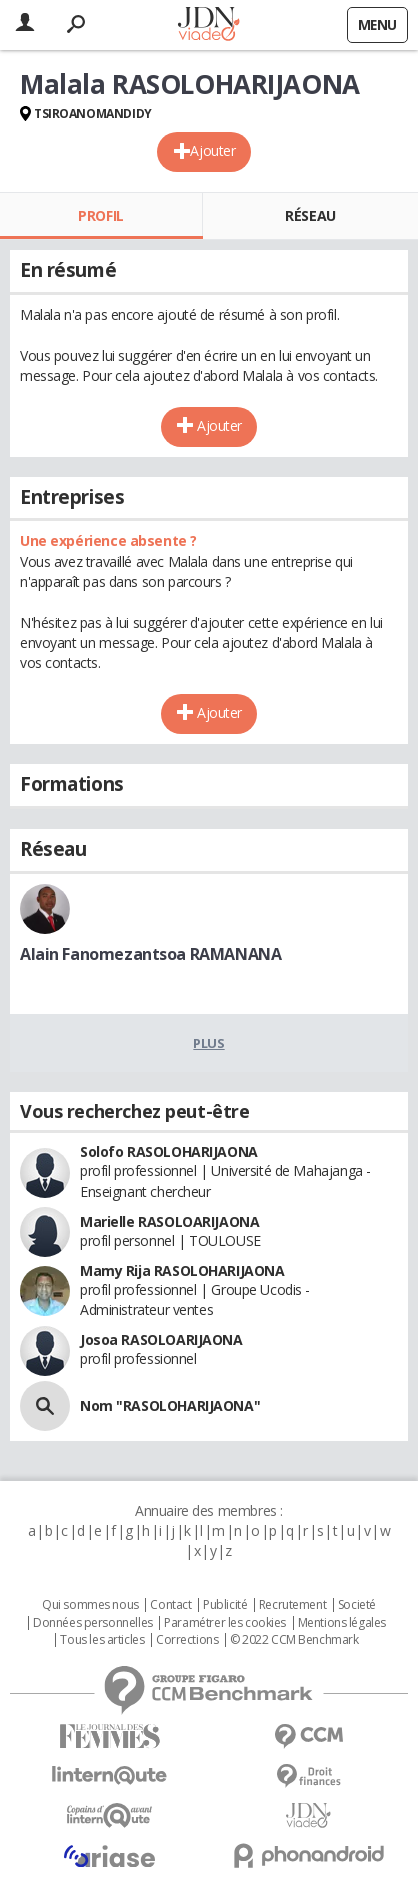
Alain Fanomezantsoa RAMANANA (150, 954)
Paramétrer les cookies (225, 1623)
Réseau (310, 215)
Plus (208, 1043)
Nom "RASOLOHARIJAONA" (170, 1405)
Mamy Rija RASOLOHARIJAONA (182, 1270)
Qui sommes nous (90, 1605)
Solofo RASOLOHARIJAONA (169, 1151)
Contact (170, 1605)
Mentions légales (342, 1623)
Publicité (225, 1605)
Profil (100, 215)
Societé (357, 1605)
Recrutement (292, 1605)
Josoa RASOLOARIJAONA (161, 1339)
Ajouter (212, 150)
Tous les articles (102, 1640)
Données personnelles (93, 1623)
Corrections (187, 1640)
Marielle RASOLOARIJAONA (169, 1221)
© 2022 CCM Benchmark (294, 1640)
